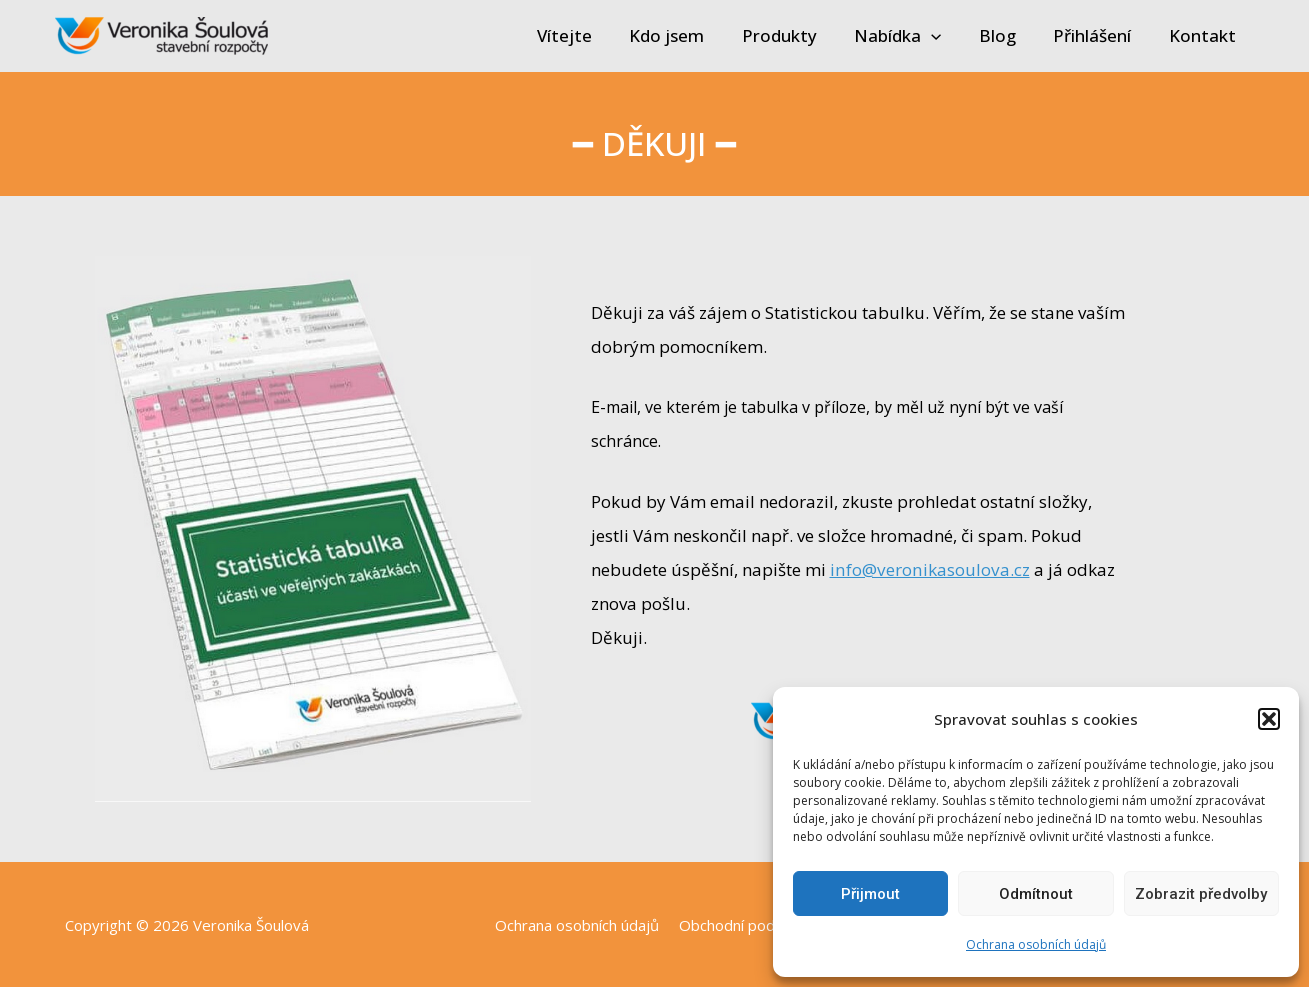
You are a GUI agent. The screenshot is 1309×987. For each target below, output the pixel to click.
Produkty (794, 35)
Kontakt (1204, 35)
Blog (1006, 35)
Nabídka (909, 36)
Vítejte (586, 35)
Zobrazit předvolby (1201, 894)
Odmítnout (1036, 894)
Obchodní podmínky (743, 925)
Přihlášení (1098, 35)
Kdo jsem (685, 35)
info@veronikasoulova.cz (928, 569)
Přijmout (870, 894)
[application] (943, 36)
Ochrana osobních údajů (1036, 944)
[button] (1269, 719)
